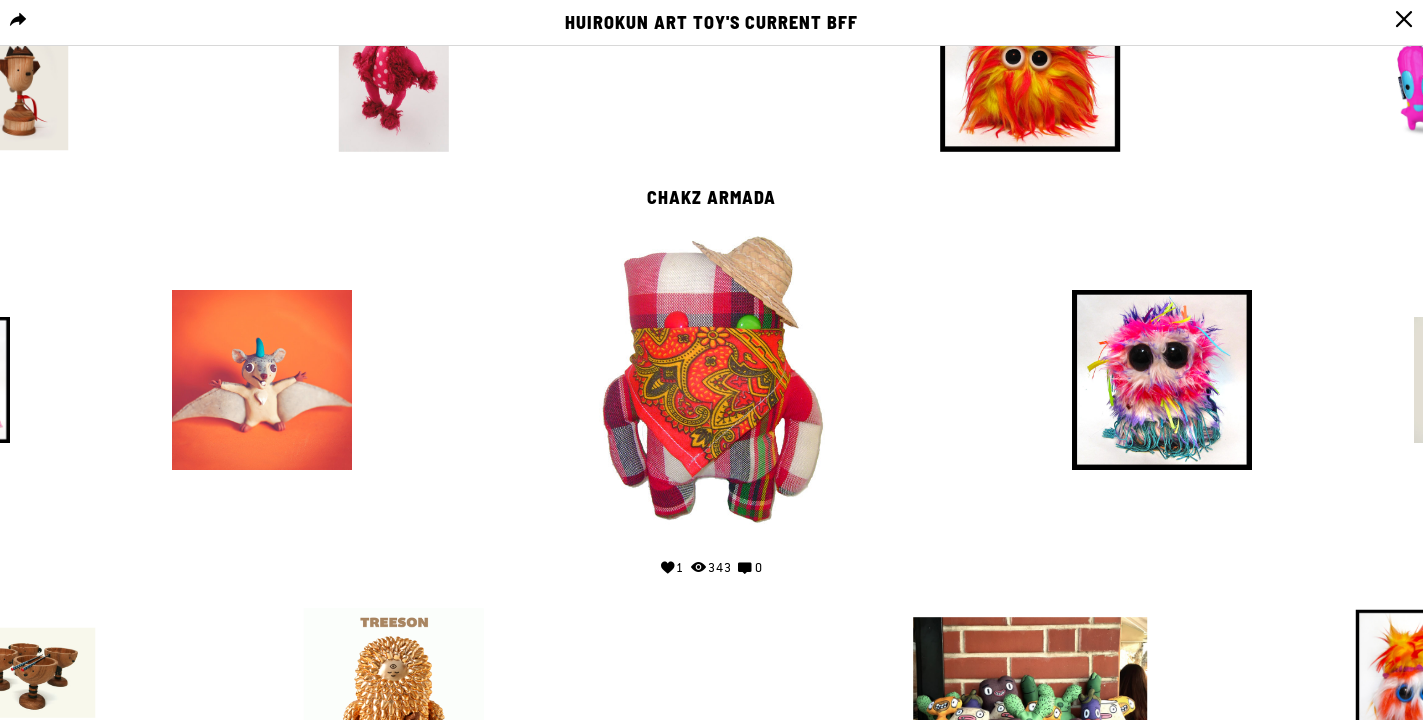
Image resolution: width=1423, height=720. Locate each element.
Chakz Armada (711, 198)
